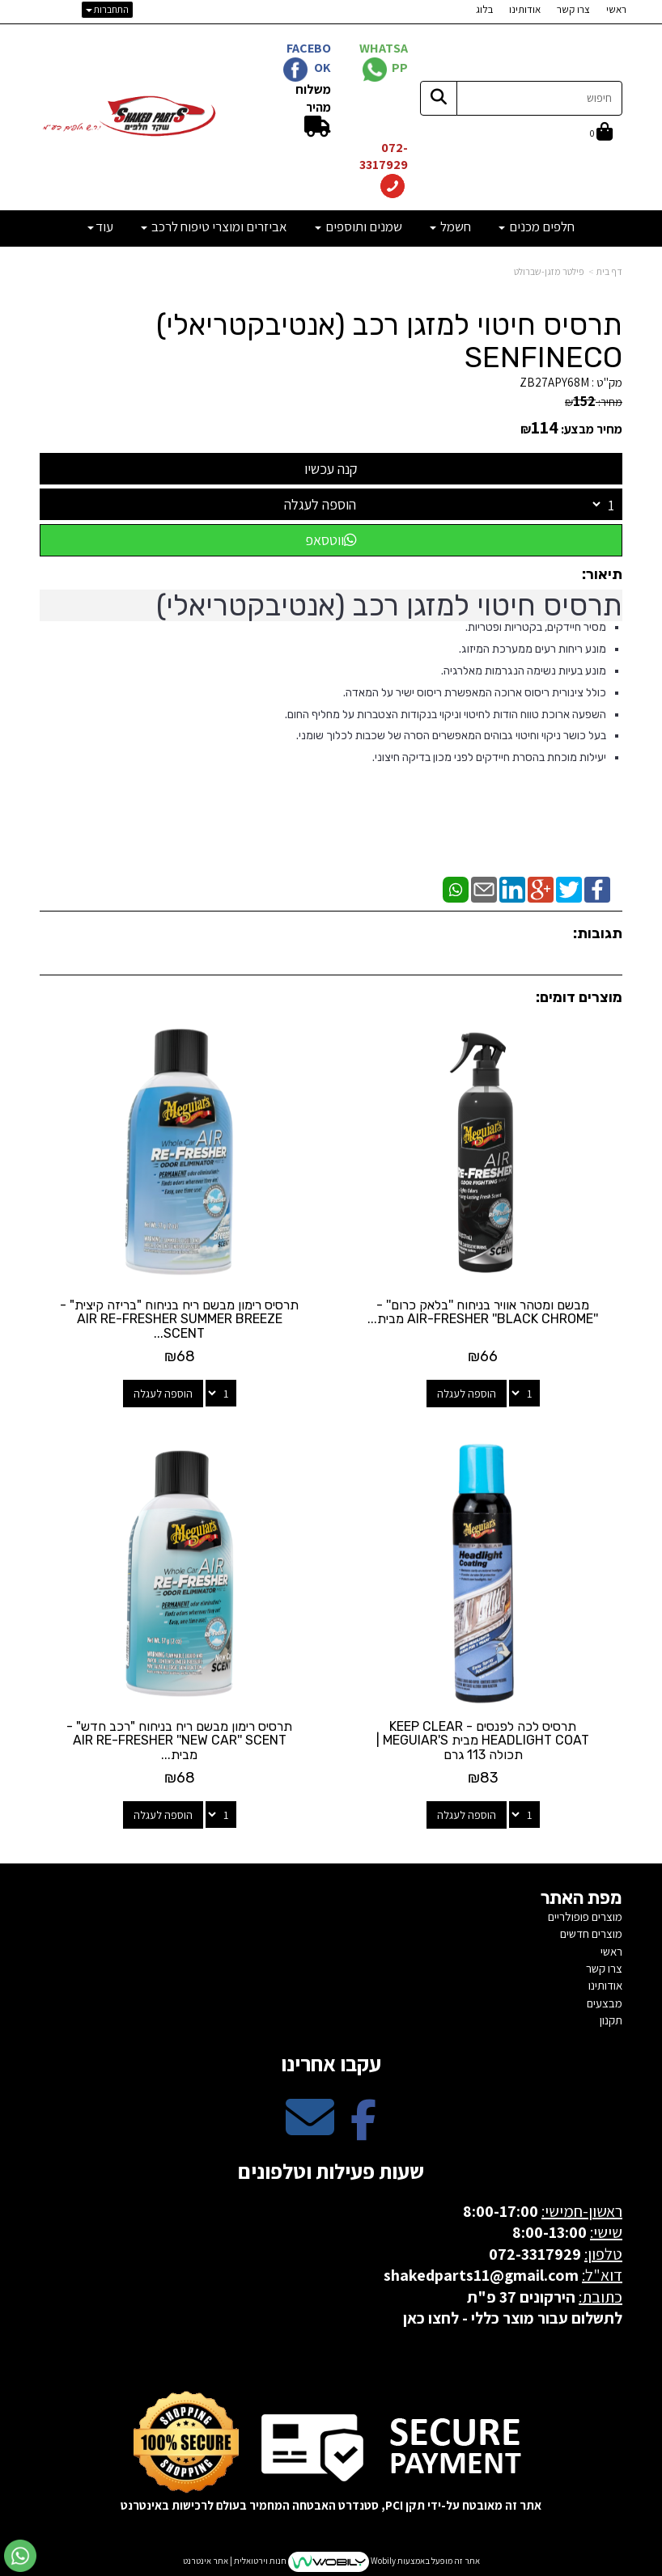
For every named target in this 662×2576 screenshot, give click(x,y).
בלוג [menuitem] (484, 9)
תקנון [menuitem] (611, 2020)
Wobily (382, 2560)
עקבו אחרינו (331, 2063)
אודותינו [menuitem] (525, 9)
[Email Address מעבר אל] (310, 2130)
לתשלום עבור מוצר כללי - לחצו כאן (512, 2318)
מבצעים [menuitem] (604, 2003)
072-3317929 (382, 156)
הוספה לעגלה (320, 504)
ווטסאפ (331, 540)
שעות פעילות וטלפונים (331, 2171)
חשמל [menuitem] (450, 226)
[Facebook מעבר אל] (363, 2130)
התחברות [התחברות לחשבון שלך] (107, 9)
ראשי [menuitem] (616, 9)
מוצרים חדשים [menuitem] (591, 1933)
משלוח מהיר (313, 98)
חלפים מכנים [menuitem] (537, 226)
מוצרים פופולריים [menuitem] (585, 1916)
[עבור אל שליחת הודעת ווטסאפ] (20, 2556)
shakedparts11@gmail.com (481, 2275)
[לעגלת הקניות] (601, 133)
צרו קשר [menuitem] (573, 9)
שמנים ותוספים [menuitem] (358, 226)
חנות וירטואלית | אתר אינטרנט (234, 2560)
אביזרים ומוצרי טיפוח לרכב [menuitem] (214, 226)
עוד (100, 226)
